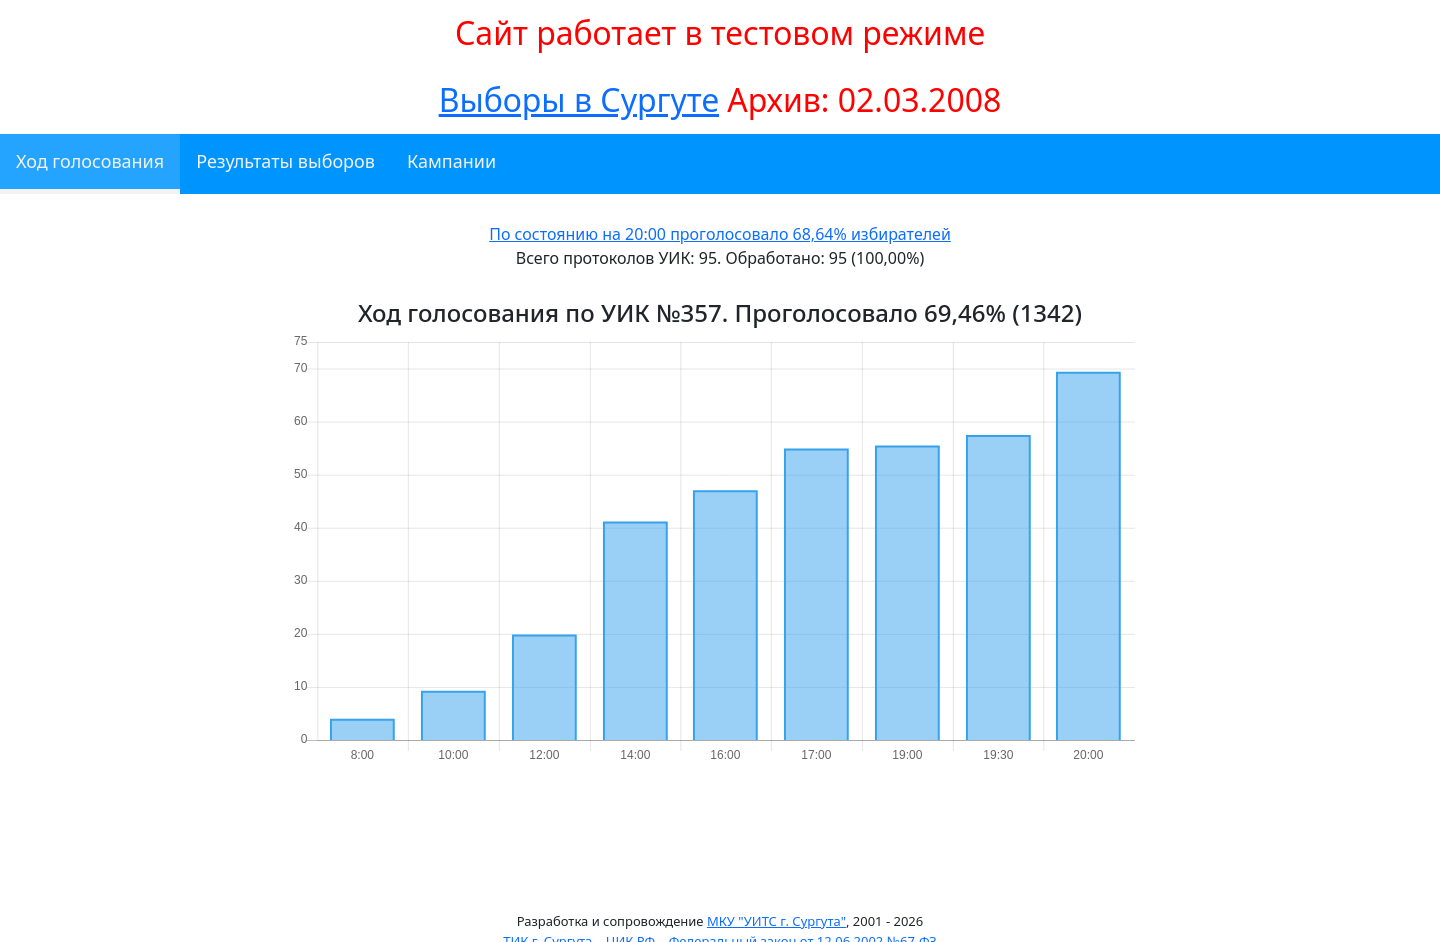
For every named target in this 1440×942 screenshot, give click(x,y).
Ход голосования (90, 161)
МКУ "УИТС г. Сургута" (776, 921)
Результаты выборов (285, 161)
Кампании (451, 161)
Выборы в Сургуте (579, 99)
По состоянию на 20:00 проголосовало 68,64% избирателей (720, 234)
